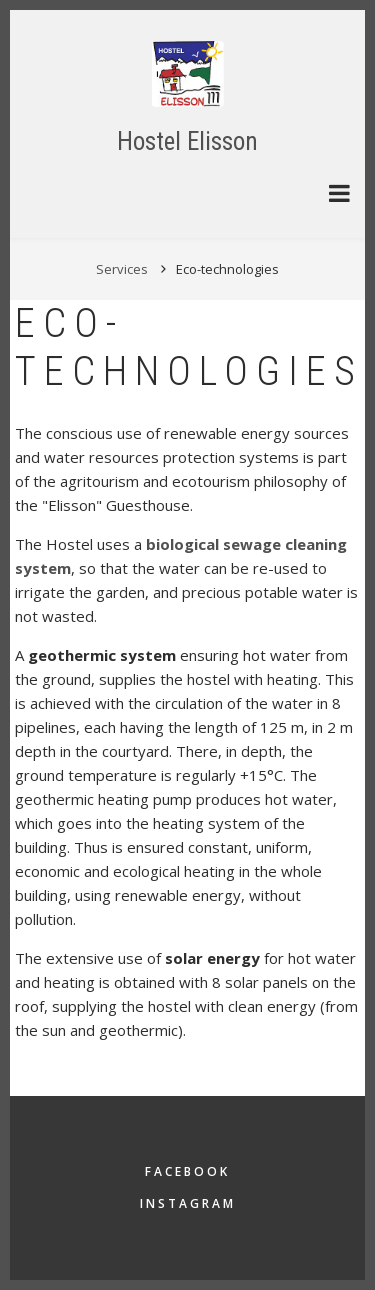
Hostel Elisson (187, 141)
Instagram (188, 1203)
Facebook (187, 1171)
